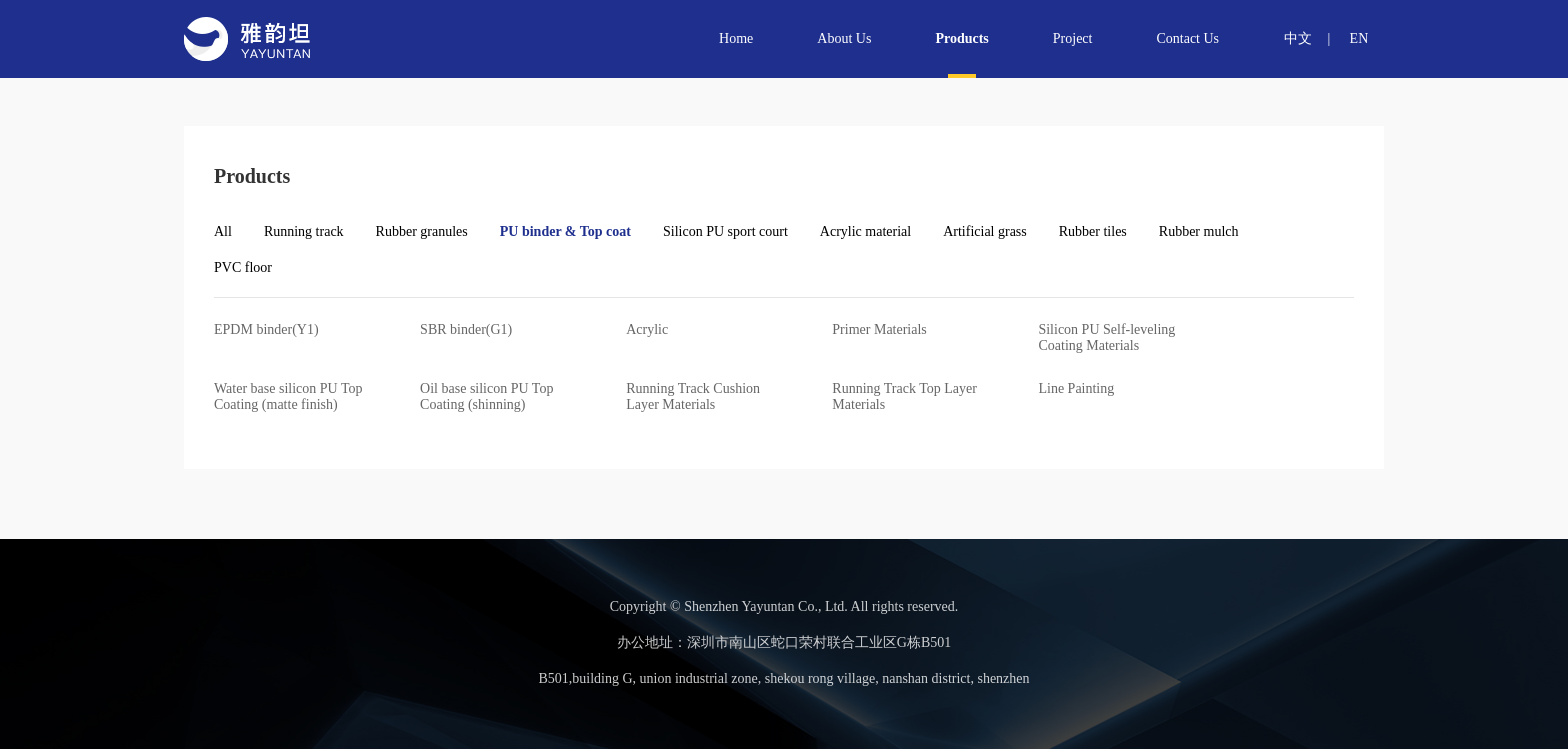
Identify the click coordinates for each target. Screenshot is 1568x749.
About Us (843, 38)
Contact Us (1186, 38)
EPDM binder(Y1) (266, 329)
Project (1072, 38)
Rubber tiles (1093, 232)
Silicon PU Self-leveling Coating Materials (1106, 337)
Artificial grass (985, 232)
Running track (304, 232)
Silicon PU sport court (725, 232)
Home (735, 38)
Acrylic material (865, 232)
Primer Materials (879, 329)
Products (960, 38)
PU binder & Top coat (565, 232)
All (223, 232)
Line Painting (1076, 388)
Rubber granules (422, 232)
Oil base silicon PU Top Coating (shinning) (486, 396)
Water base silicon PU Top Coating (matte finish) (288, 396)
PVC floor (243, 268)
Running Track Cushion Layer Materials (693, 396)
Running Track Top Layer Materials (904, 396)
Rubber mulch (1199, 232)
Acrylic (647, 329)
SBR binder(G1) (466, 329)
